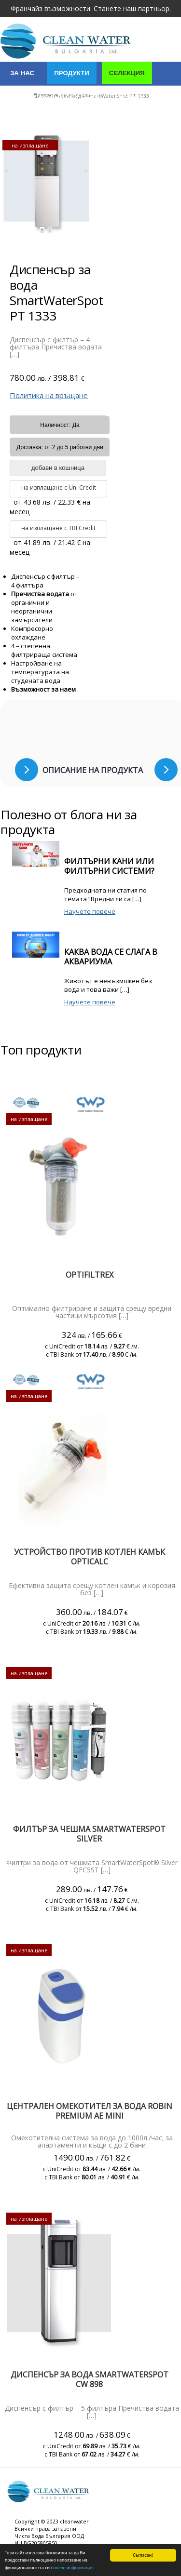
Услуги (131, 97)
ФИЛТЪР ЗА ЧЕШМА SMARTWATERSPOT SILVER (89, 1834)
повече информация (72, 2567)
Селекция (127, 73)
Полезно (149, 122)
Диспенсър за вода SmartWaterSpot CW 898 (89, 2379)
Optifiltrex (89, 1274)
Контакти (96, 122)
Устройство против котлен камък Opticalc (89, 1557)
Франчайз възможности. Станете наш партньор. (91, 8)
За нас (22, 73)
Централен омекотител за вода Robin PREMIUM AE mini (89, 2111)
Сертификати (34, 122)
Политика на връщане (49, 395)
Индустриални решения (54, 97)
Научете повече (89, 911)
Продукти (71, 73)
